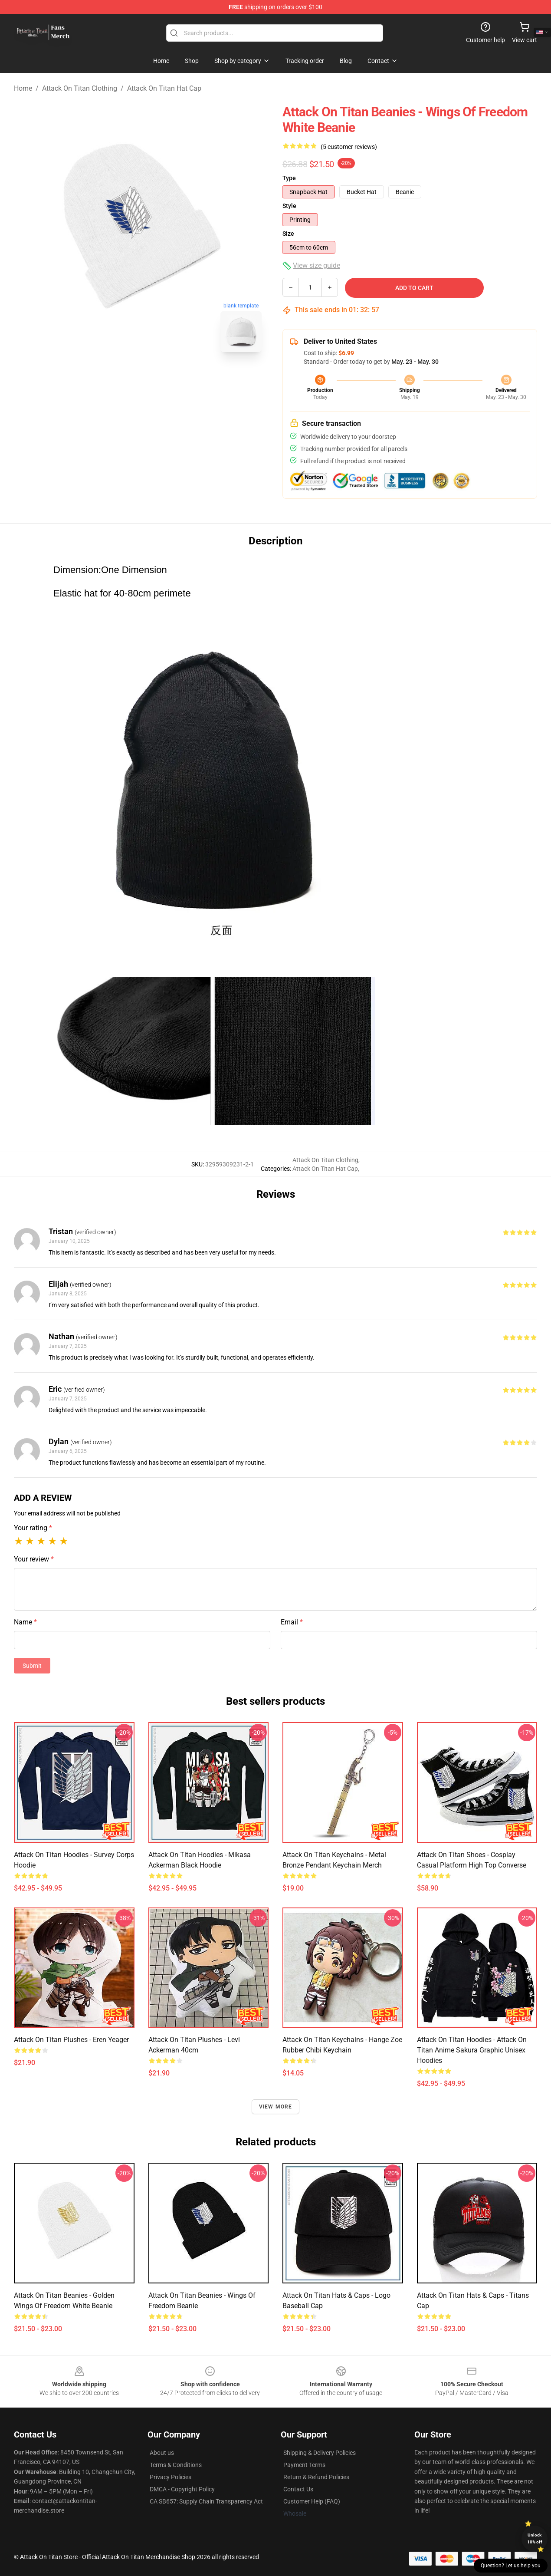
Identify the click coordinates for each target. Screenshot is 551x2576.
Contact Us (298, 2489)
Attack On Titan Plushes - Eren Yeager (71, 2040)
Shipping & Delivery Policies (319, 2452)
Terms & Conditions (176, 2464)
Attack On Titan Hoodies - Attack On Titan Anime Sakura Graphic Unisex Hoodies (472, 2050)
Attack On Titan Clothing (79, 88)
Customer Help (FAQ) (311, 2501)
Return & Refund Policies (316, 2477)
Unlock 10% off (534, 2538)
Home (23, 88)
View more (275, 2107)
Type (289, 178)
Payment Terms (304, 2464)
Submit (32, 1665)
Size (288, 233)
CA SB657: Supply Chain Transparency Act (206, 2501)
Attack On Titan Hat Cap (164, 88)
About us (162, 2452)
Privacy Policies (170, 2477)
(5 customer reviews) (349, 146)
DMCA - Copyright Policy (182, 2489)
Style (289, 205)
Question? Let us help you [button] (511, 2566)
